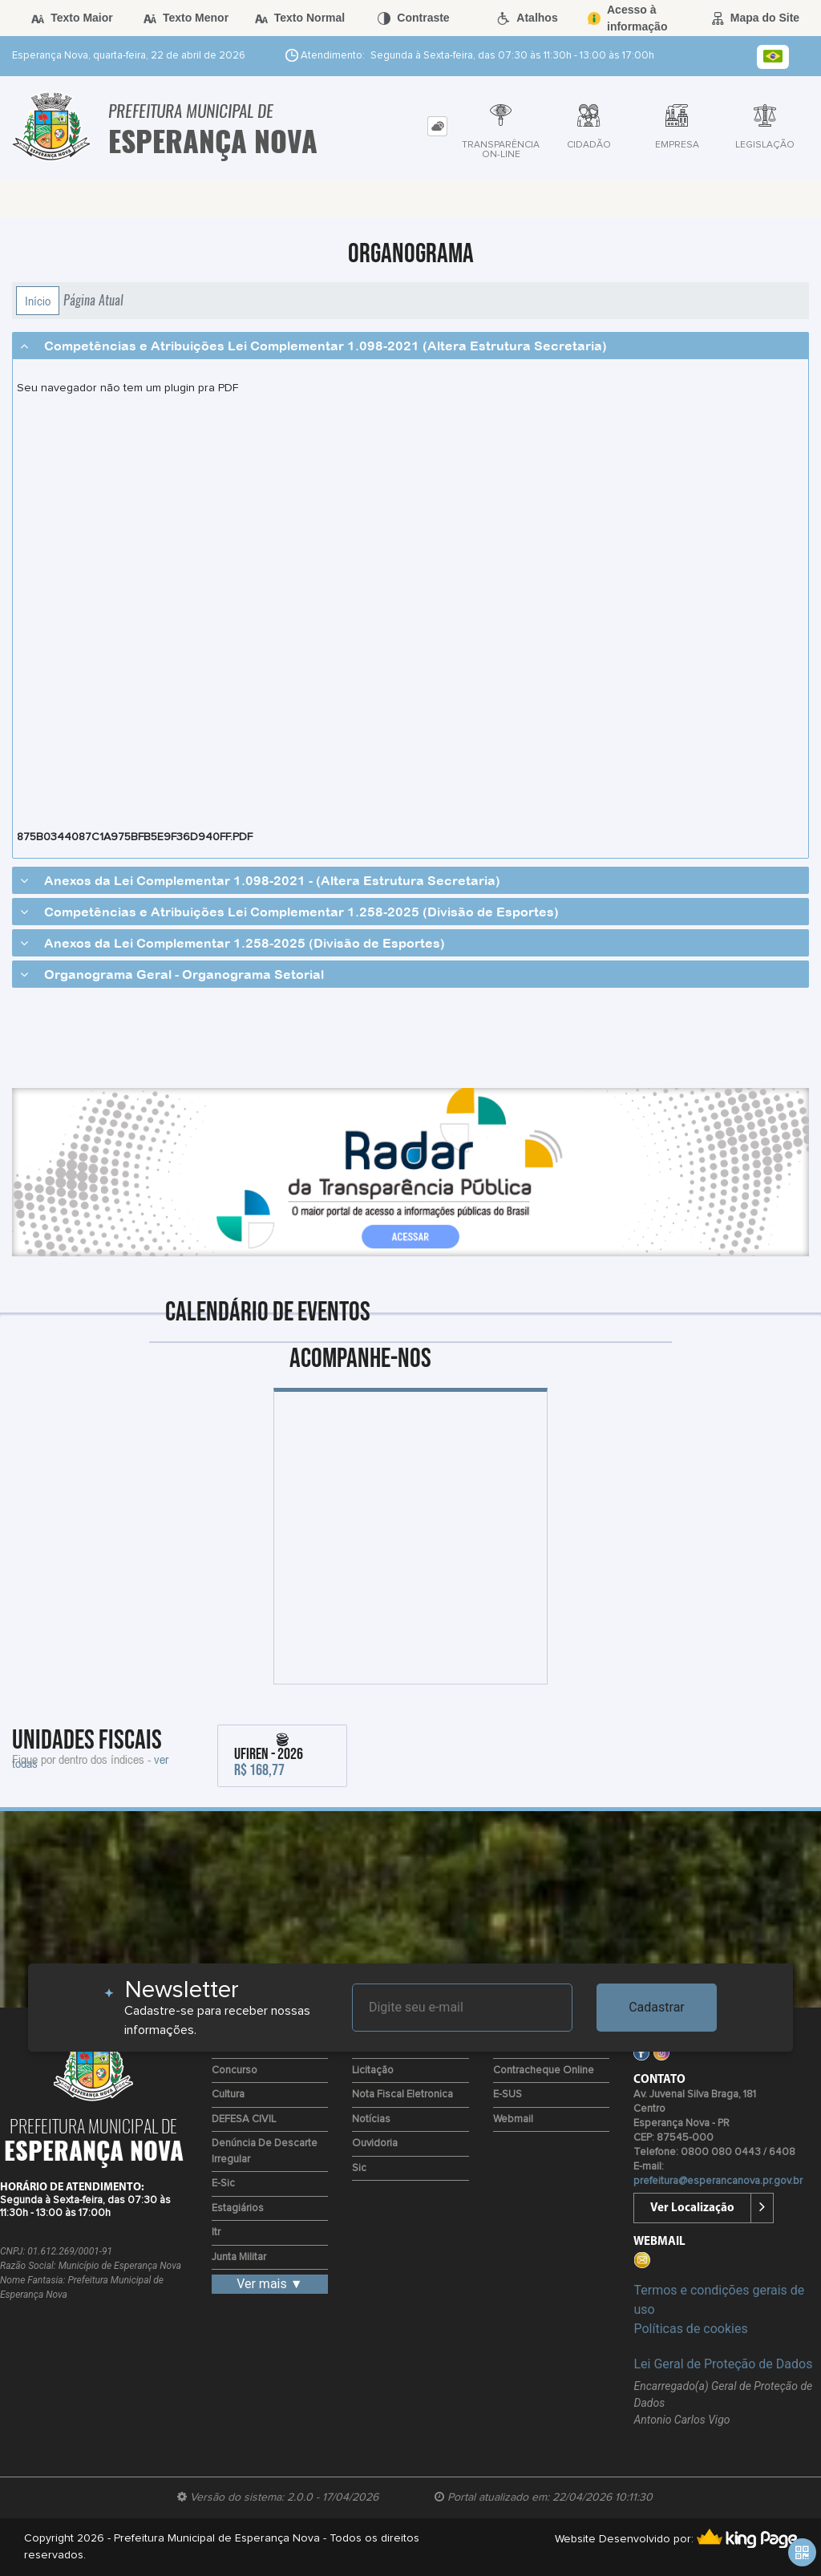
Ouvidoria (375, 2143)
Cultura (228, 2094)
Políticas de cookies (690, 2328)
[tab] (437, 126)
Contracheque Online (543, 2070)
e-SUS (507, 2094)
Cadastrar (657, 2007)
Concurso (234, 2070)
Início (38, 301)
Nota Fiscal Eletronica (402, 2094)
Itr (216, 2232)
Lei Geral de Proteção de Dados (722, 2364)
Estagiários (238, 2208)
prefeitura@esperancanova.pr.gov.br (718, 2181)
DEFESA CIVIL (244, 2119)
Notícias (371, 2119)
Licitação (373, 2070)
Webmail (513, 2119)
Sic (359, 2168)
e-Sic (223, 2183)
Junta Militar (239, 2257)
